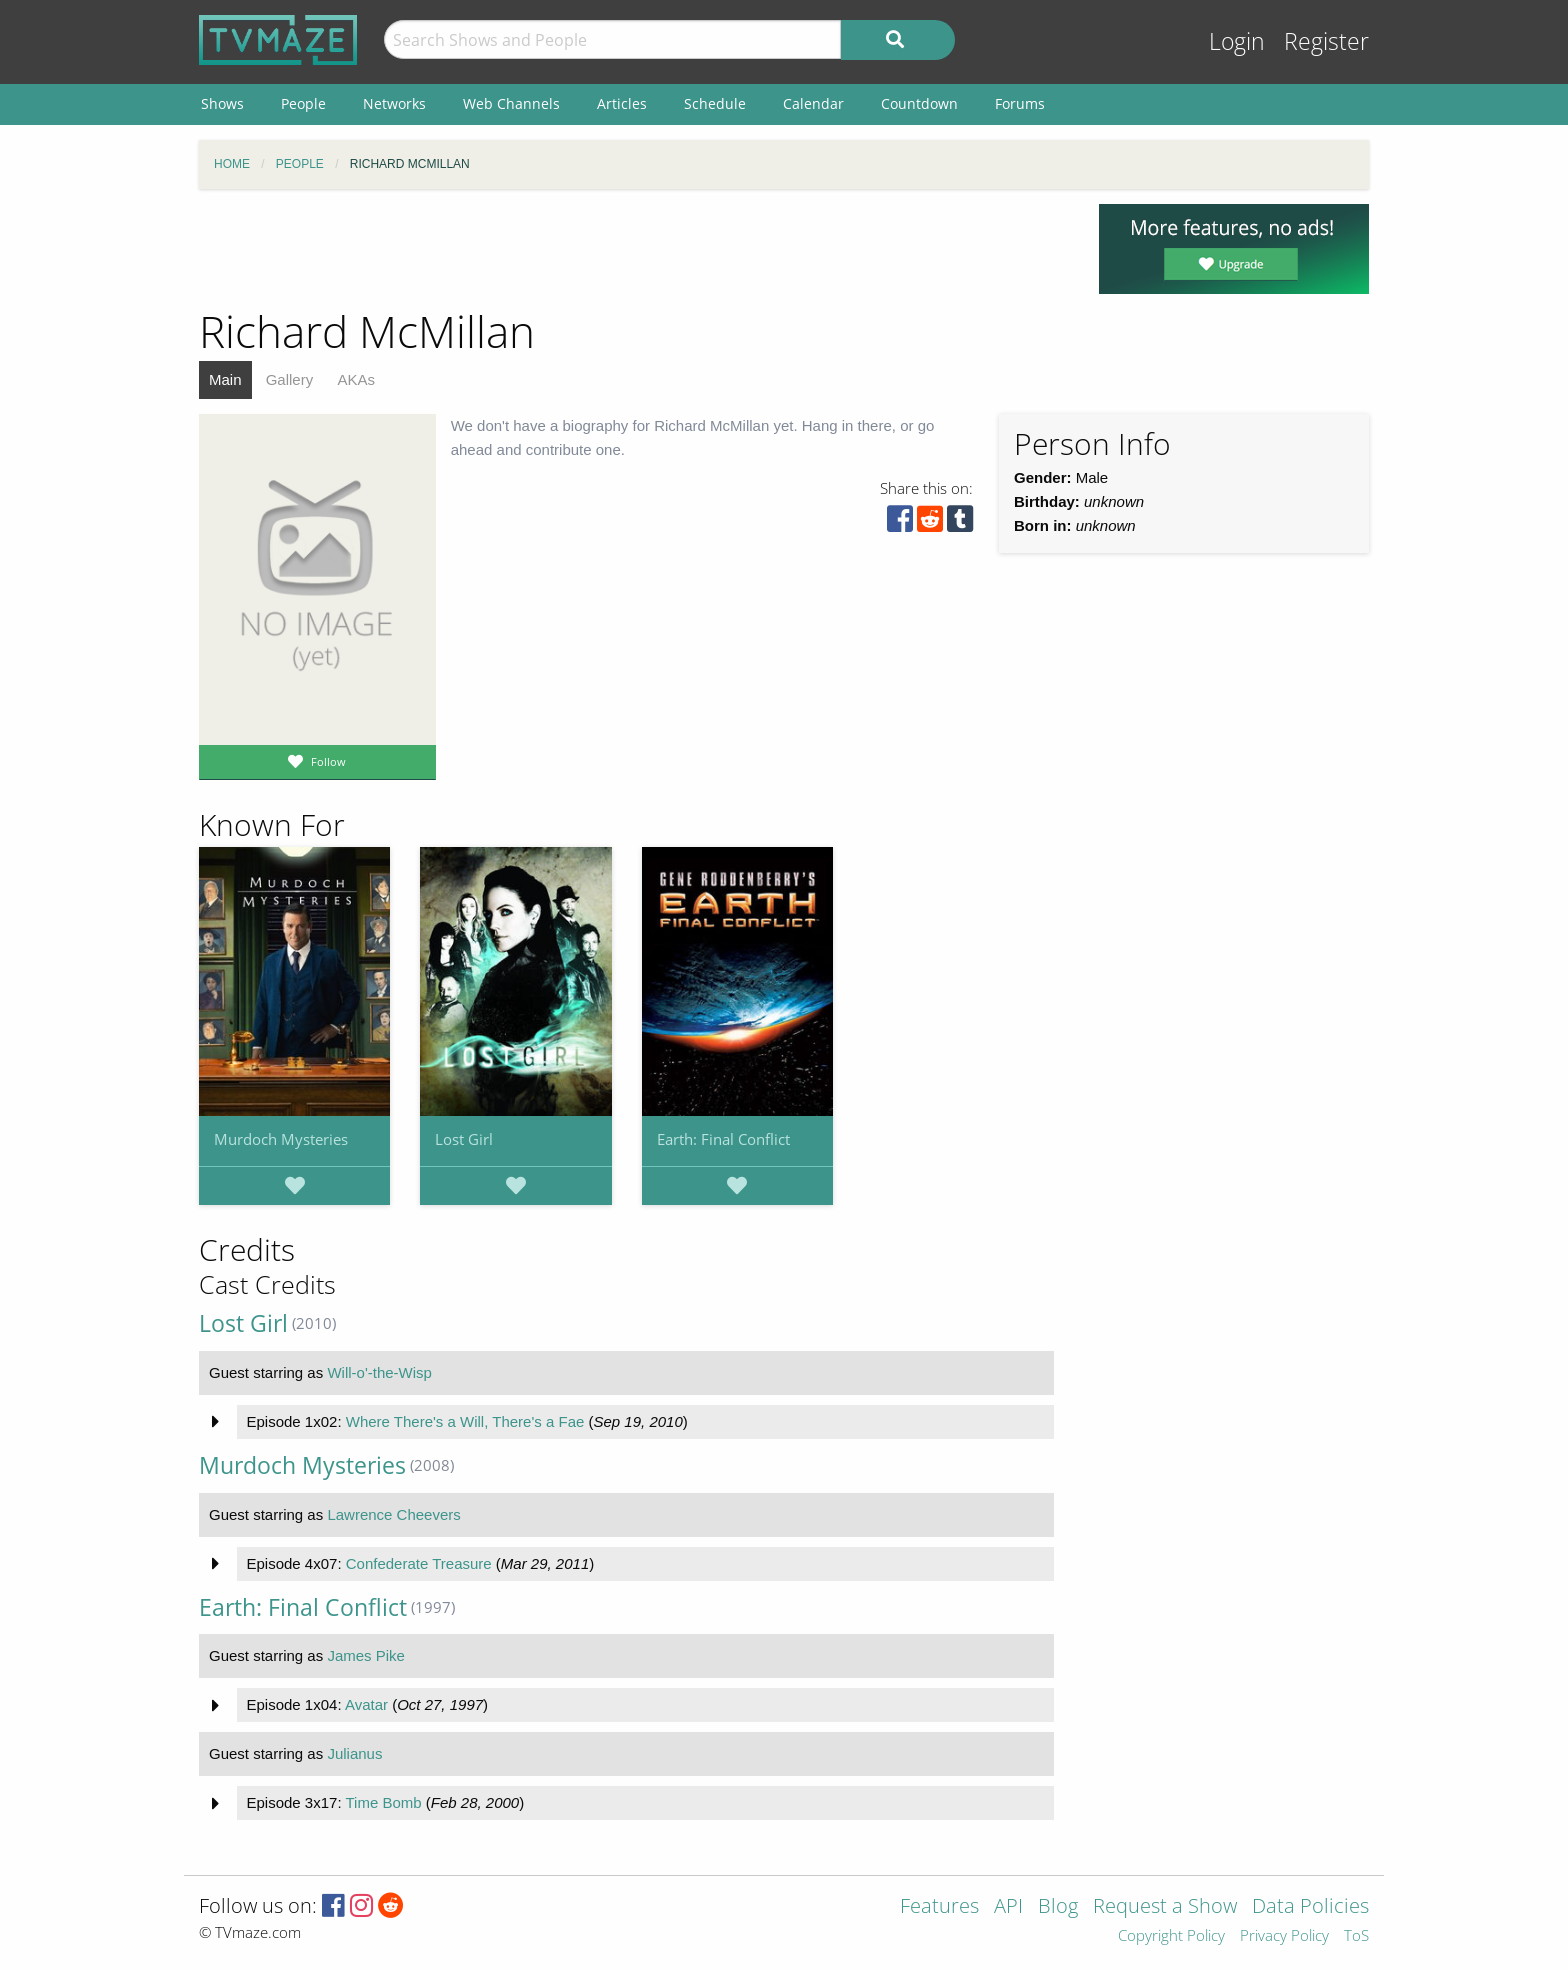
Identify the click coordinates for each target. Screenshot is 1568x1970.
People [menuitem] (303, 103)
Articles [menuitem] (622, 103)
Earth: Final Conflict (723, 1139)
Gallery (290, 379)
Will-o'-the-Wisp (379, 1372)
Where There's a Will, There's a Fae (465, 1421)
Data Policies (1310, 1907)
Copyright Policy (1171, 1936)
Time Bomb (383, 1802)
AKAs (356, 379)
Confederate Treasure (419, 1563)
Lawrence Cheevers (393, 1514)
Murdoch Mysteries (281, 1139)
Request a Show (1165, 1907)
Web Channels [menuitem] (511, 103)
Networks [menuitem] (394, 103)
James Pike (366, 1655)
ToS (1356, 1936)
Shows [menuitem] (222, 103)
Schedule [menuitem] (715, 103)
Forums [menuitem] (1020, 103)
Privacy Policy (1284, 1936)
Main (225, 379)
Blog (1058, 1907)
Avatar (366, 1704)
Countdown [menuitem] (919, 103)
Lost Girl (464, 1139)
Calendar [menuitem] (813, 103)
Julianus (354, 1753)
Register (1326, 41)
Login (1237, 41)
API (1008, 1907)
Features (939, 1907)
